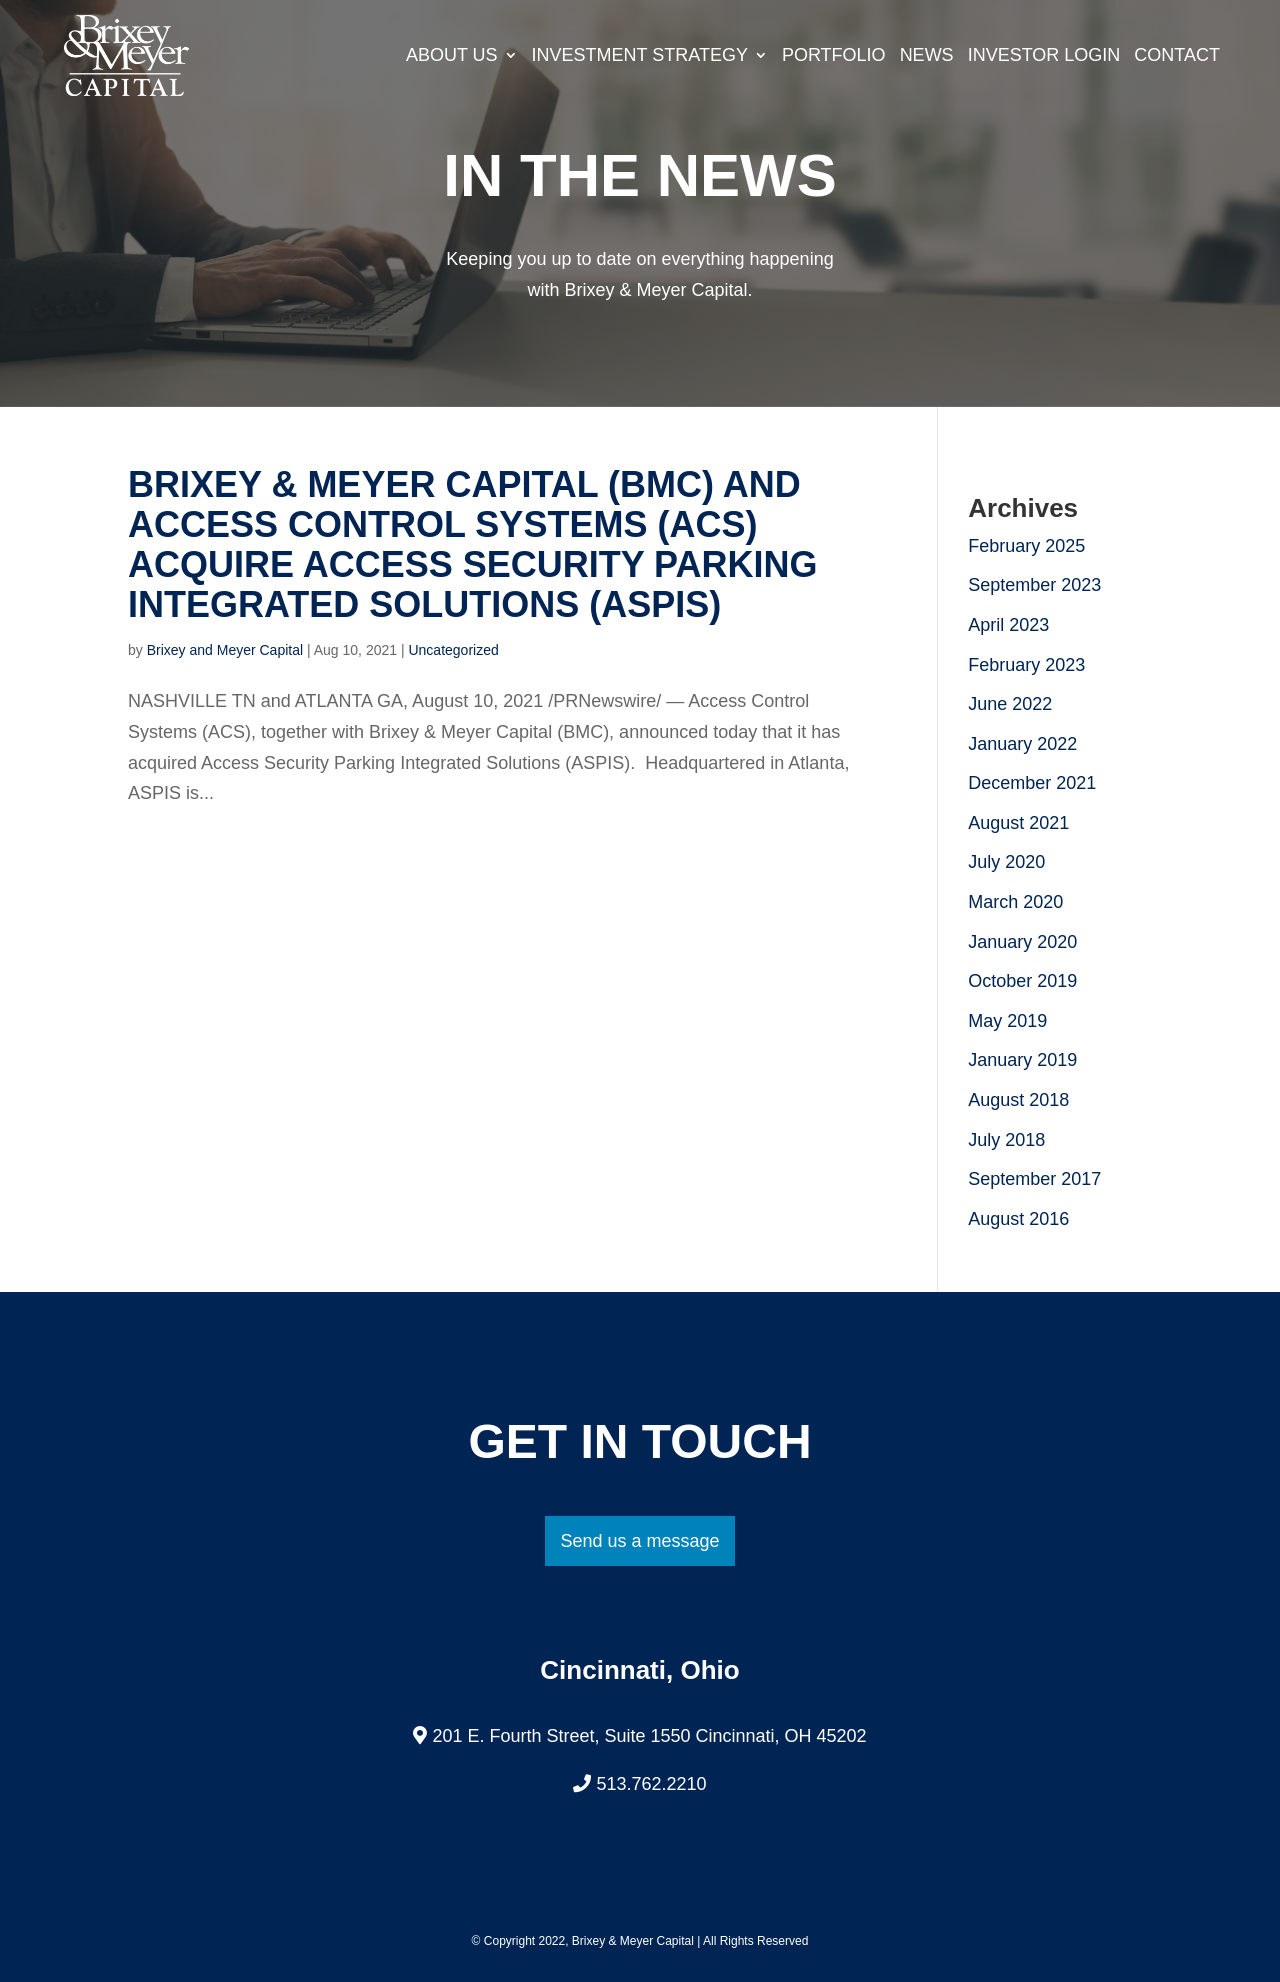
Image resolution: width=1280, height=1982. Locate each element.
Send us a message (639, 1541)
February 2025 (1026, 546)
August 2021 (1018, 823)
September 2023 (1034, 585)
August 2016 (1018, 1219)
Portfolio (834, 55)
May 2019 (1007, 1021)
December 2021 (1032, 783)
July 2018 (1006, 1140)
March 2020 (1015, 902)
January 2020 (1022, 942)
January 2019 (1022, 1060)
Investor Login (1044, 55)
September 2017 (1034, 1179)
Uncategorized (453, 650)
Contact (1177, 55)
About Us (452, 55)
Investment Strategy (640, 55)
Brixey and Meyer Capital (225, 650)
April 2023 (1008, 625)
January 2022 (1022, 744)
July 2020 (1006, 862)
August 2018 (1018, 1100)
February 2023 (1026, 665)
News (927, 55)
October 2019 (1022, 981)
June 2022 (1010, 704)
